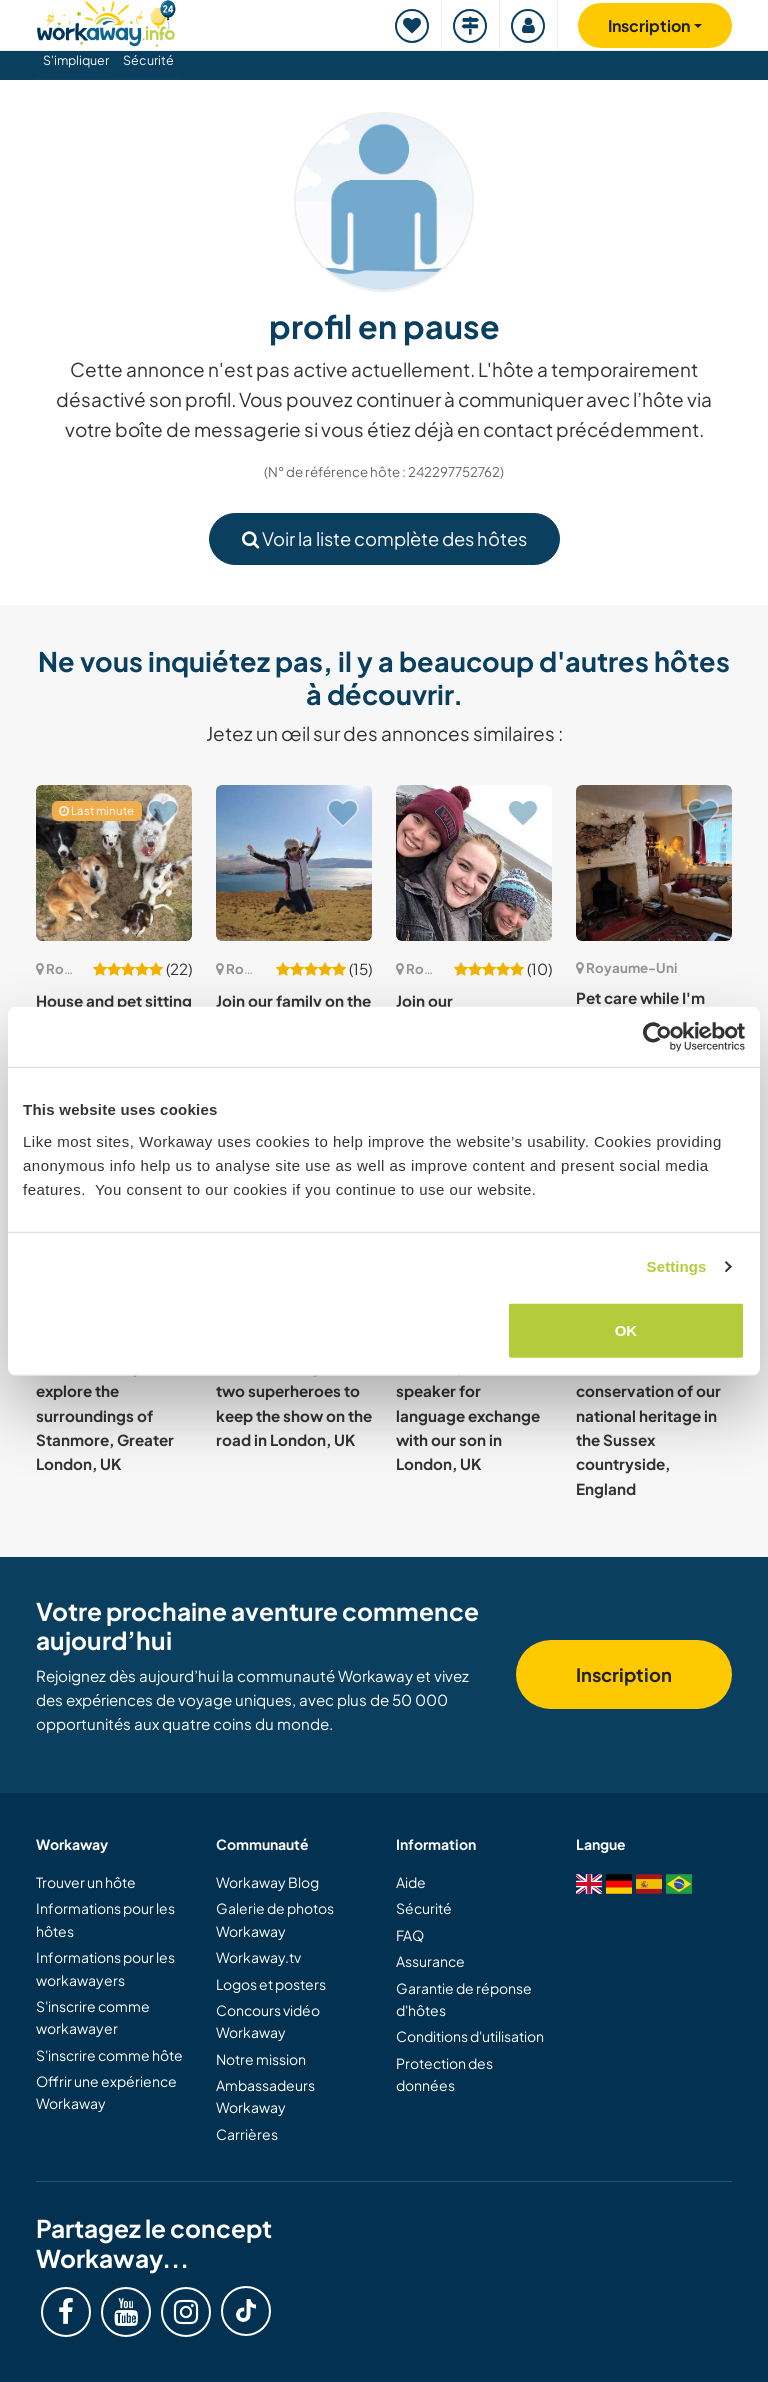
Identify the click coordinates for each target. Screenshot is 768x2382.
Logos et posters (271, 1984)
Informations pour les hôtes (105, 1919)
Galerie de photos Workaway (275, 1919)
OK (626, 1329)
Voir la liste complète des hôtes (384, 538)
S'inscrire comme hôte (109, 2055)
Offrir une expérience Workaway (106, 2092)
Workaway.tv (258, 1957)
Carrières (247, 2134)
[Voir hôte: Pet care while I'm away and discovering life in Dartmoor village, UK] (654, 863)
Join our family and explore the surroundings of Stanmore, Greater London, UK (105, 1415)
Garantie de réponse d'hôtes (464, 1999)
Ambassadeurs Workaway (265, 2096)
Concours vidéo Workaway (268, 2021)
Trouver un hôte (86, 1882)
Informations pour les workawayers (105, 1968)
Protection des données (444, 2074)
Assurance (430, 1961)
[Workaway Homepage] (106, 20)
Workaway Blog (267, 1882)
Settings (677, 1266)
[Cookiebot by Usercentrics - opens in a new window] (657, 1037)
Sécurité (148, 60)
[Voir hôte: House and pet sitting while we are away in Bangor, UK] (114, 863)
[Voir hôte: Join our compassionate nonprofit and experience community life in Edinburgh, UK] (474, 863)
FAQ (410, 1935)
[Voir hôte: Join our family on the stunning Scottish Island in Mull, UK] (294, 863)
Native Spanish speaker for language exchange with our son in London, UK (468, 1415)
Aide (411, 1882)
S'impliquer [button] (76, 60)
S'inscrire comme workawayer (93, 2017)
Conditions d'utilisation (470, 2036)
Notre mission (261, 2059)
